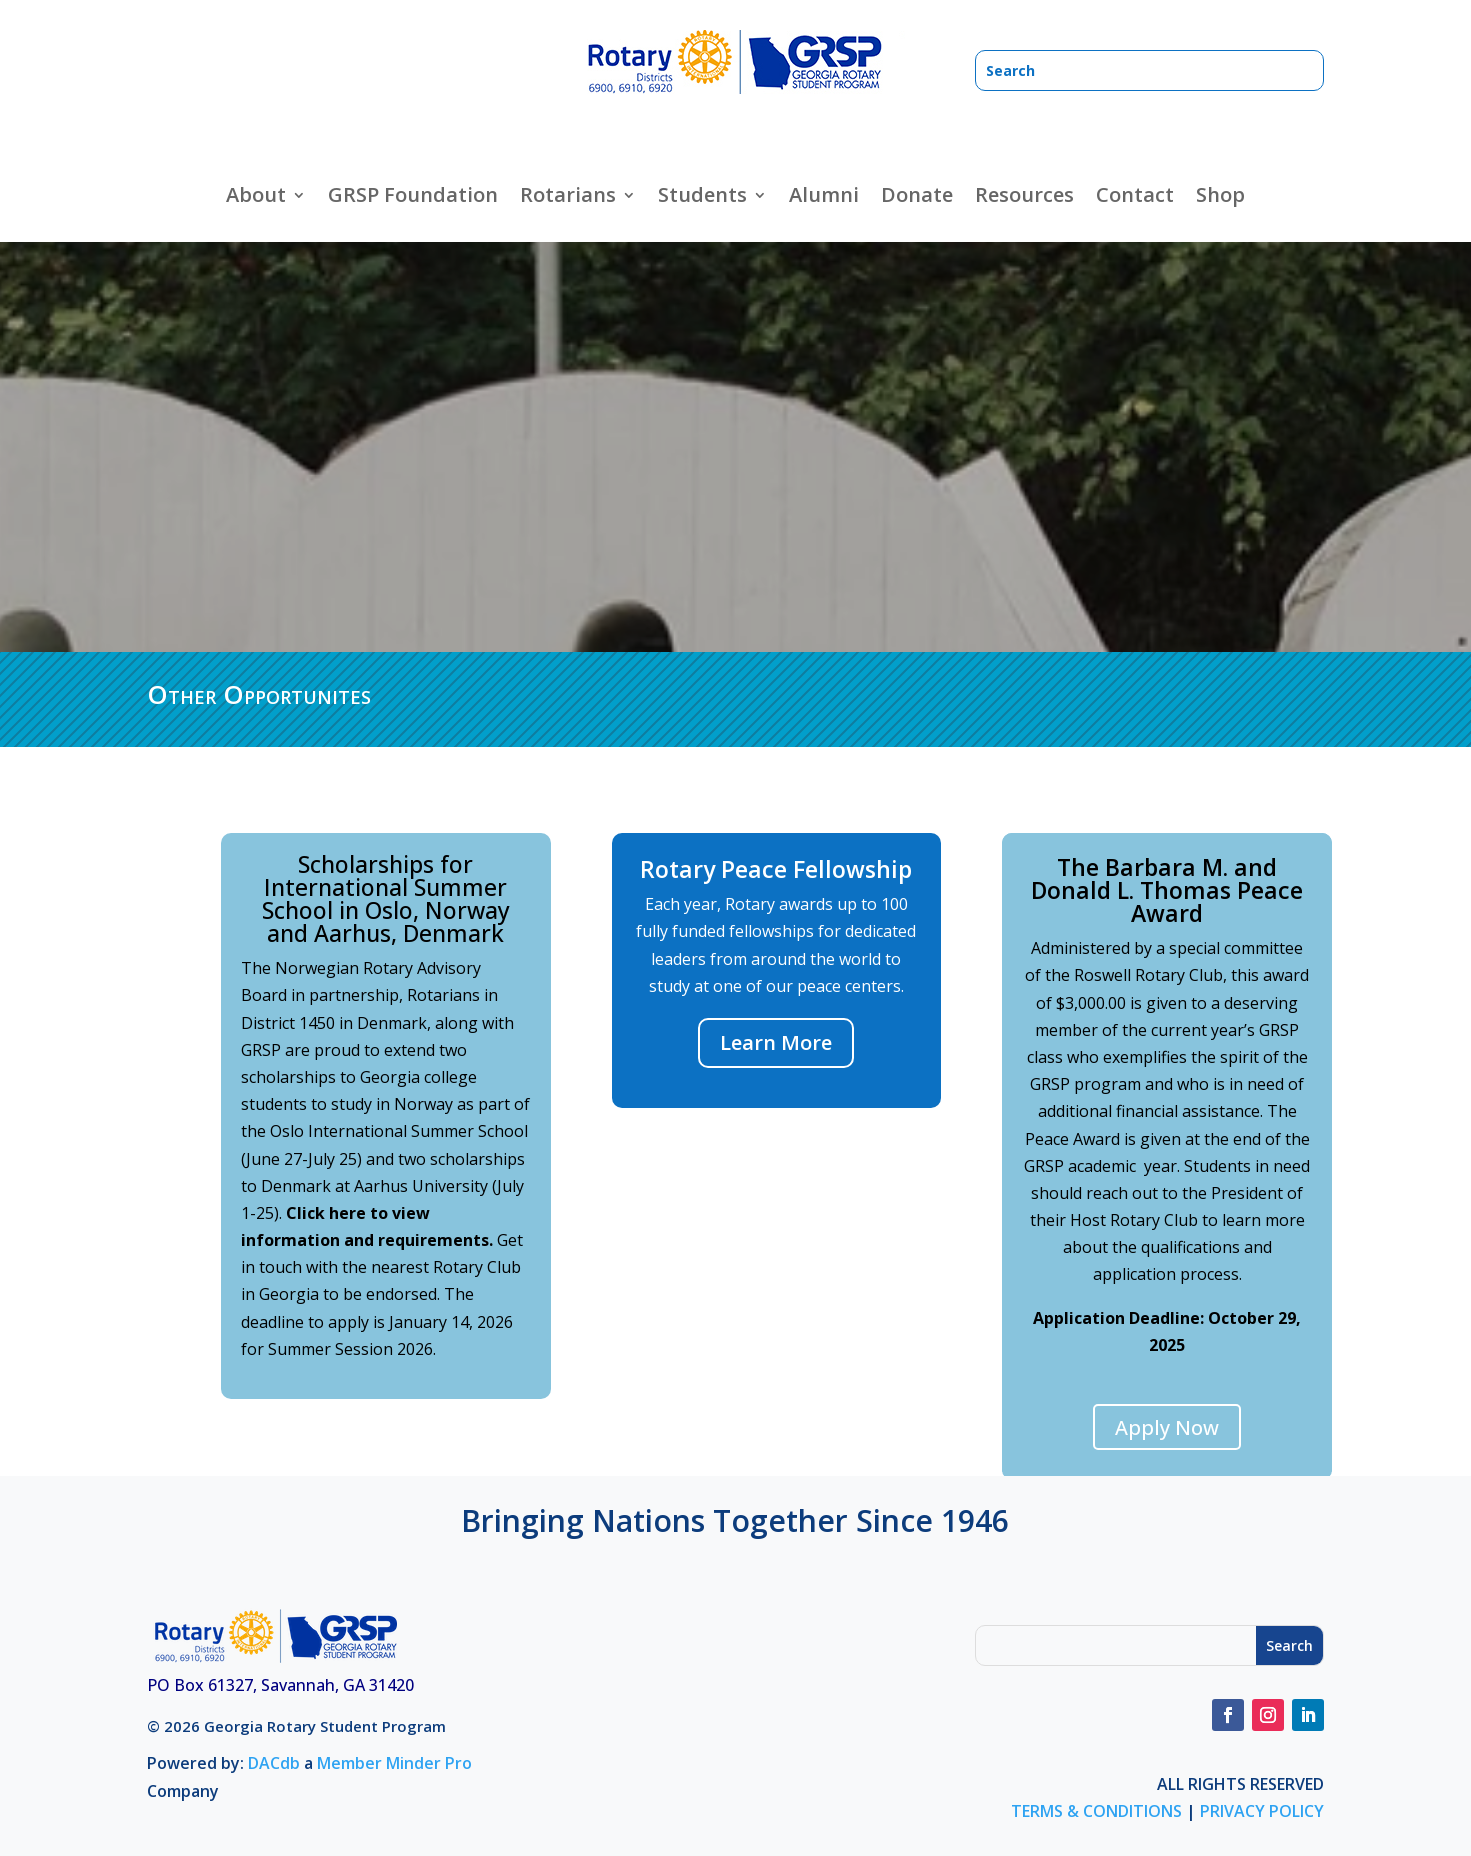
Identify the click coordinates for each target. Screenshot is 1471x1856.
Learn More (776, 1042)
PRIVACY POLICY (1262, 1811)
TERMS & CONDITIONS (1096, 1811)
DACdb (274, 1763)
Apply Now (1167, 1427)
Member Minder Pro (394, 1763)
